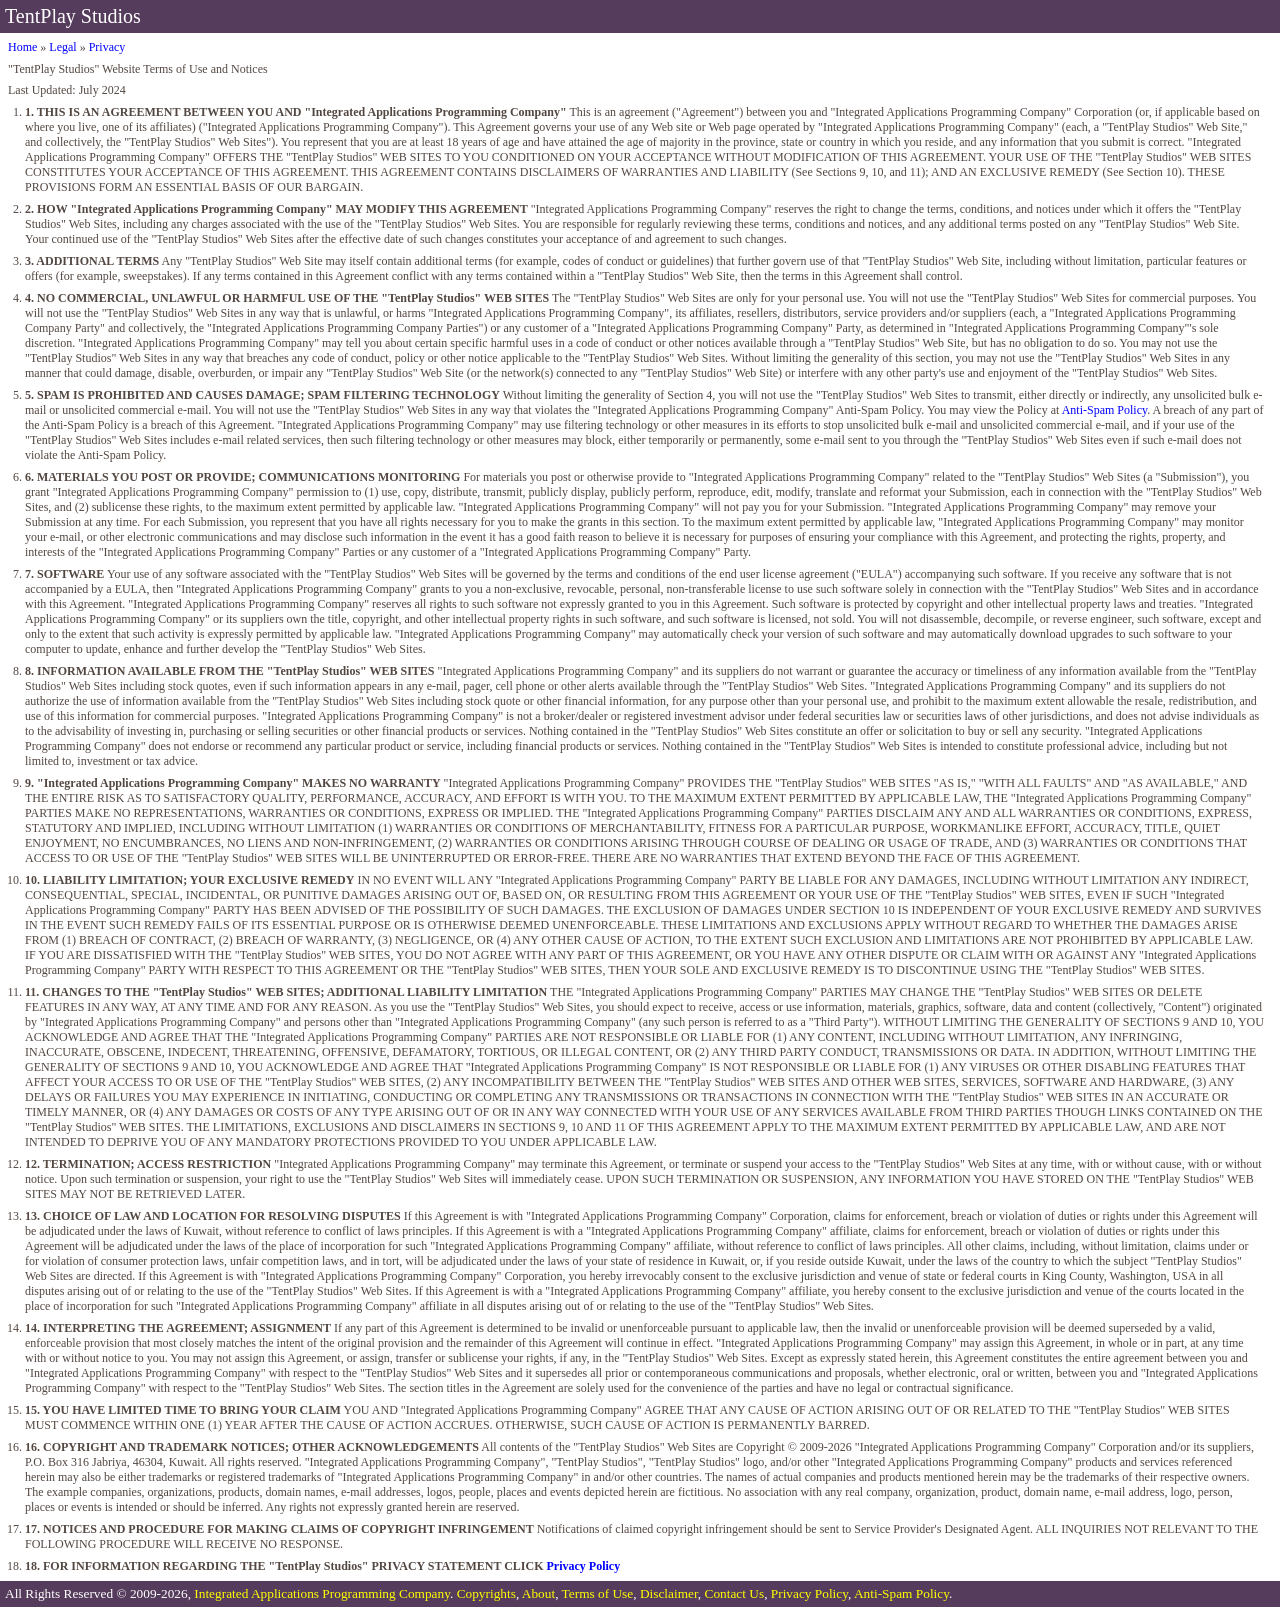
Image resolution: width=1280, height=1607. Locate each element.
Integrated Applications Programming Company (322, 1593)
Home (22, 47)
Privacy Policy (584, 1566)
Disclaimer (669, 1593)
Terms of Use (598, 1593)
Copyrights (486, 1593)
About (538, 1593)
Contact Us (735, 1593)
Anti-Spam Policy (1105, 410)
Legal (62, 47)
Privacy (107, 47)
